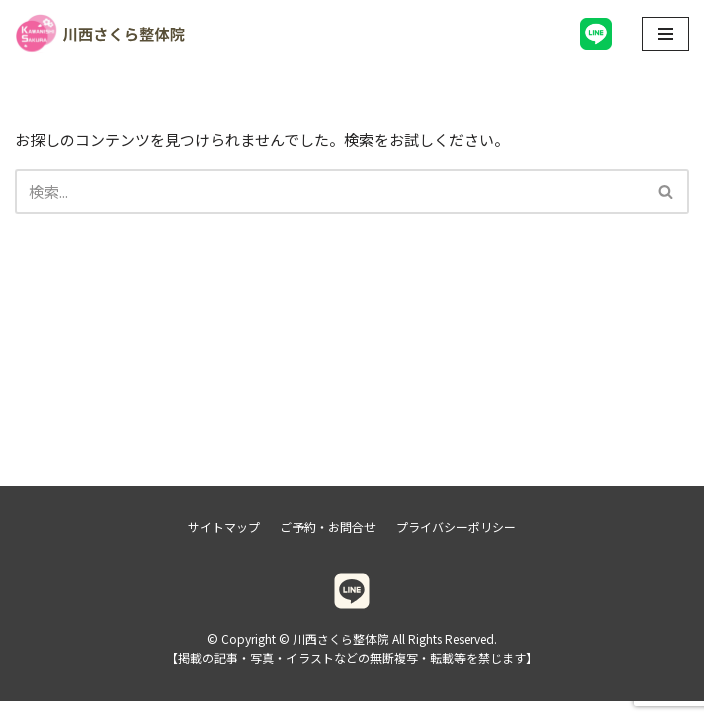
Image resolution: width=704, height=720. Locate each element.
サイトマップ (224, 545)
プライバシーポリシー (456, 545)
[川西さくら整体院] (100, 33)
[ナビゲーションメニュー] (665, 34)
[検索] (329, 191)
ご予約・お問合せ (328, 545)
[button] (665, 191)
